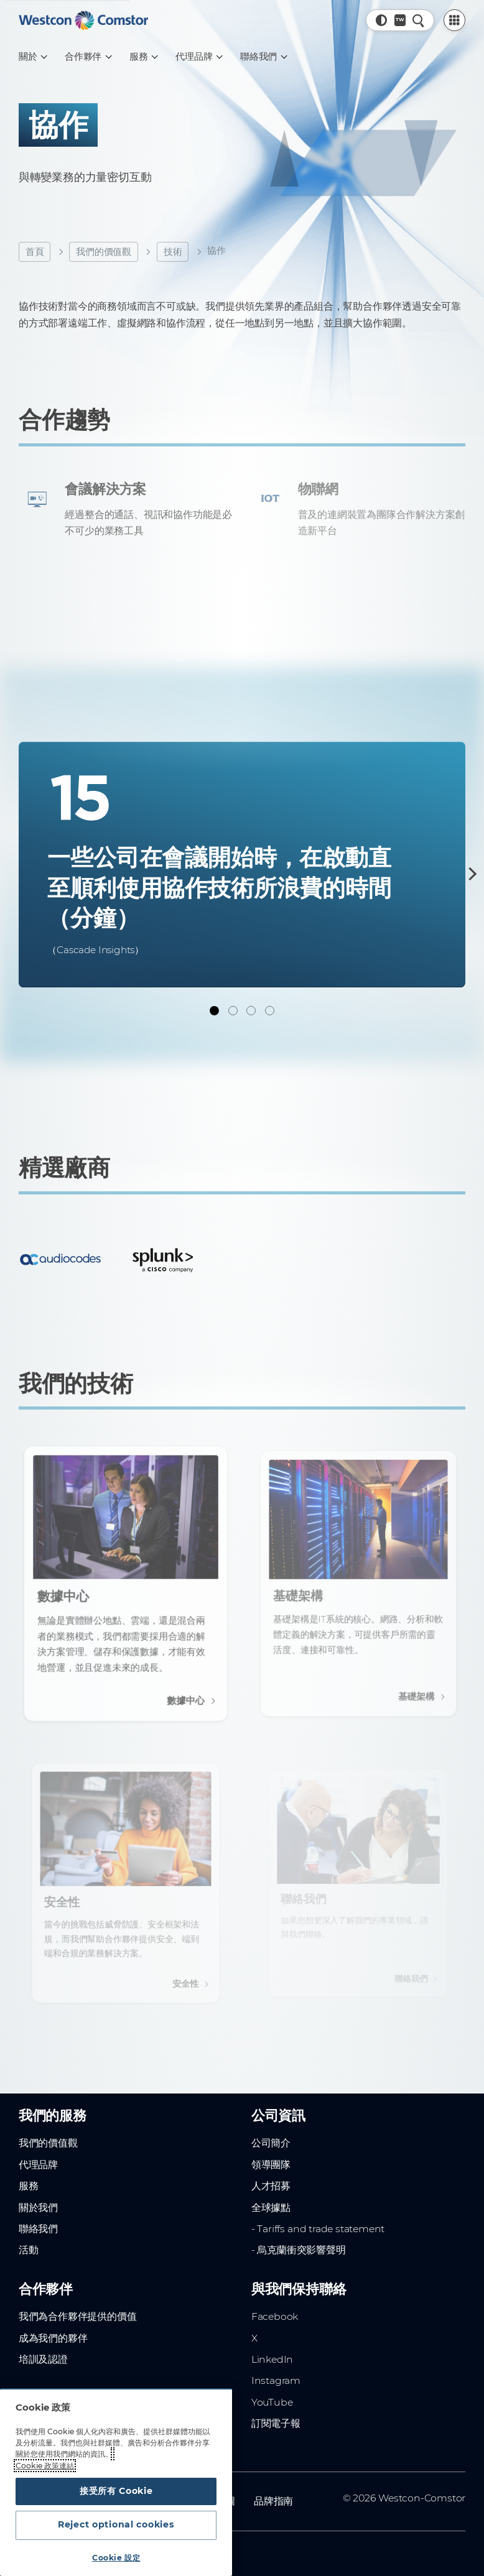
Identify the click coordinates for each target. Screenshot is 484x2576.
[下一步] (470, 874)
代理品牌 (38, 2161)
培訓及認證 (43, 2355)
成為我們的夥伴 (53, 2334)
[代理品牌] (198, 56)
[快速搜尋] (418, 20)
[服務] (143, 56)
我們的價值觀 (103, 251)
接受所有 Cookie (116, 2488)
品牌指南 (273, 2497)
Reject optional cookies (116, 2523)
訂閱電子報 (275, 2420)
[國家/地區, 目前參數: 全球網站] (400, 20)
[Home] (83, 20)
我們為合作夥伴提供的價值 (78, 2313)
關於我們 (38, 2204)
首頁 (35, 251)
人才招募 (271, 2183)
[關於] (32, 56)
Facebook (274, 2313)
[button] (382, 20)
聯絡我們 (38, 2225)
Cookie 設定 (116, 2557)
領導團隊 (271, 2161)
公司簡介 (271, 2140)
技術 (173, 251)
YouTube (272, 2398)
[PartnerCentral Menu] (455, 20)
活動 (29, 2247)
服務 (29, 2183)
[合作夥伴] (88, 56)
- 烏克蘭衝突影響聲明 (298, 2247)
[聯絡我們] (263, 56)
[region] (116, 2480)
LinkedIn (272, 2355)
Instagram (275, 2377)
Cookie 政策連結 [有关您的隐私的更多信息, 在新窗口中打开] (45, 2462)
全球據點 (271, 2204)
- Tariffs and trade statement (317, 2225)
